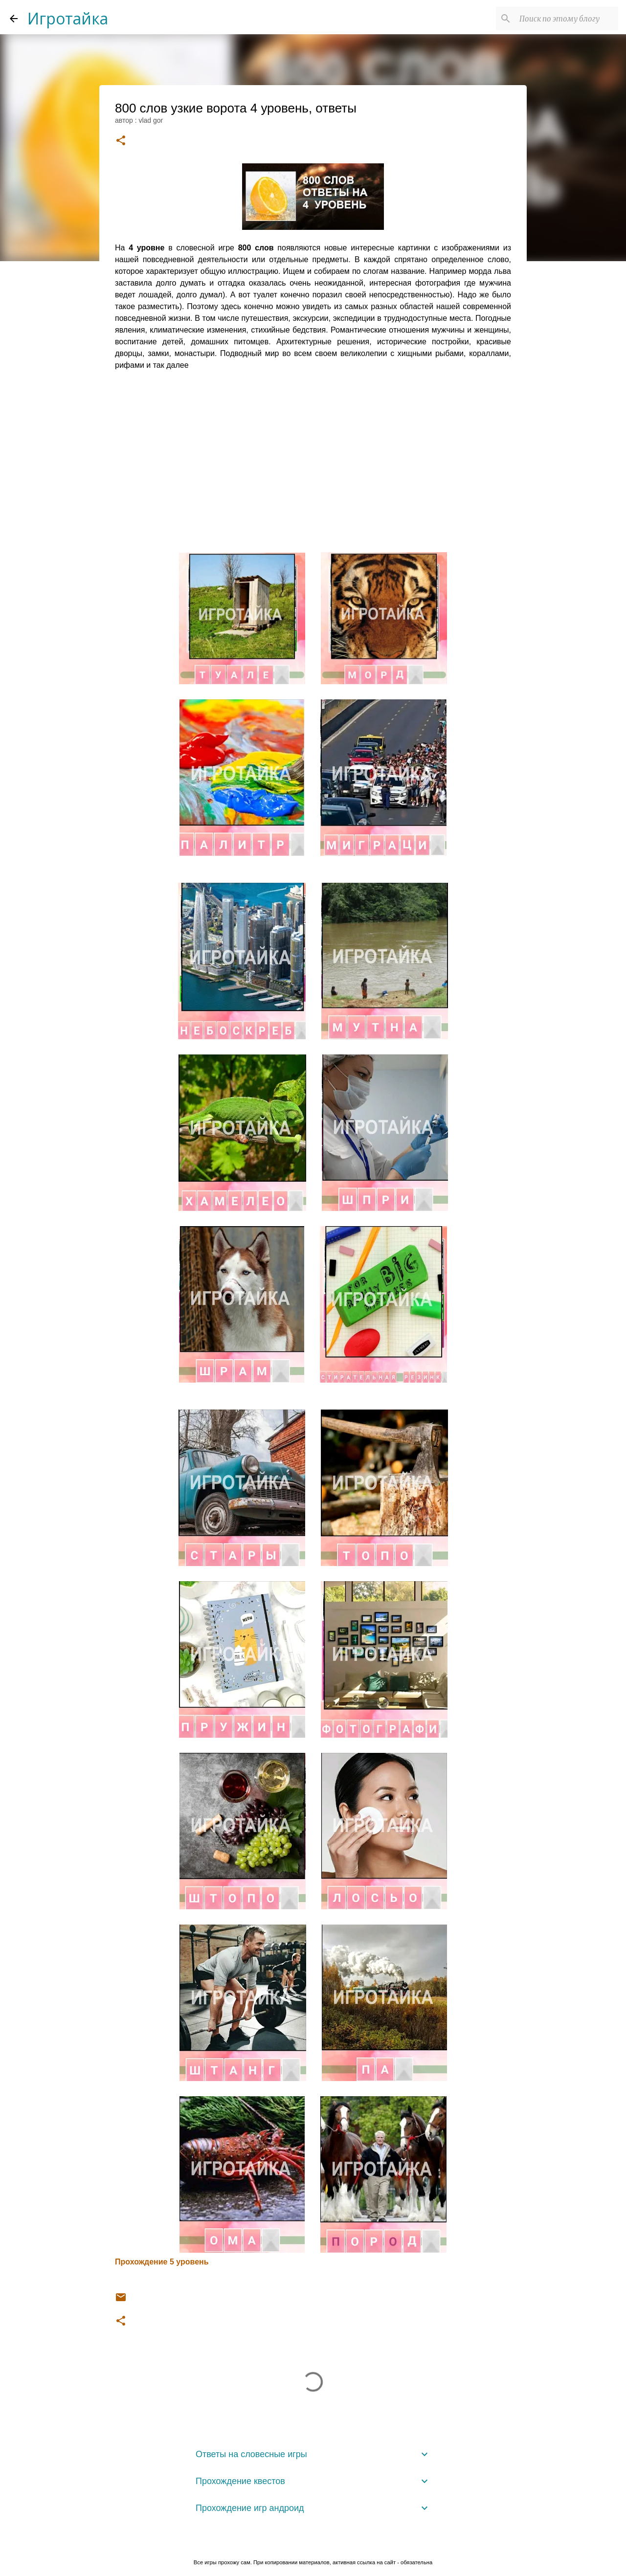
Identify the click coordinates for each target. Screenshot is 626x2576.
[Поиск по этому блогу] (566, 18)
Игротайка (67, 18)
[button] (121, 141)
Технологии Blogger (313, 2542)
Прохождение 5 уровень (162, 2262)
